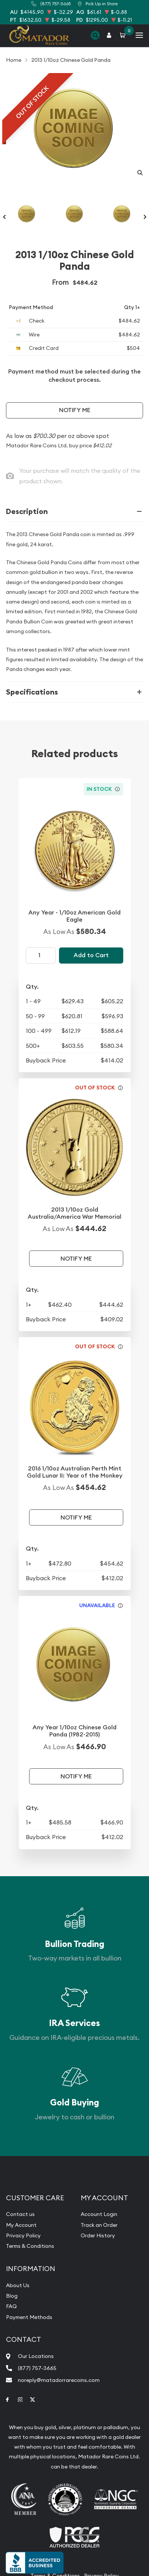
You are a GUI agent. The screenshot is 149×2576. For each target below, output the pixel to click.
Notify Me (74, 410)
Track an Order (99, 2225)
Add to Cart (91, 955)
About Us (18, 2285)
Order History (98, 2235)
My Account (21, 2225)
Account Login (99, 2214)
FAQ (11, 2306)
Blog (12, 2295)
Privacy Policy (23, 2235)
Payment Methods (29, 2317)
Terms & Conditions (30, 2246)
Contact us (20, 2214)
